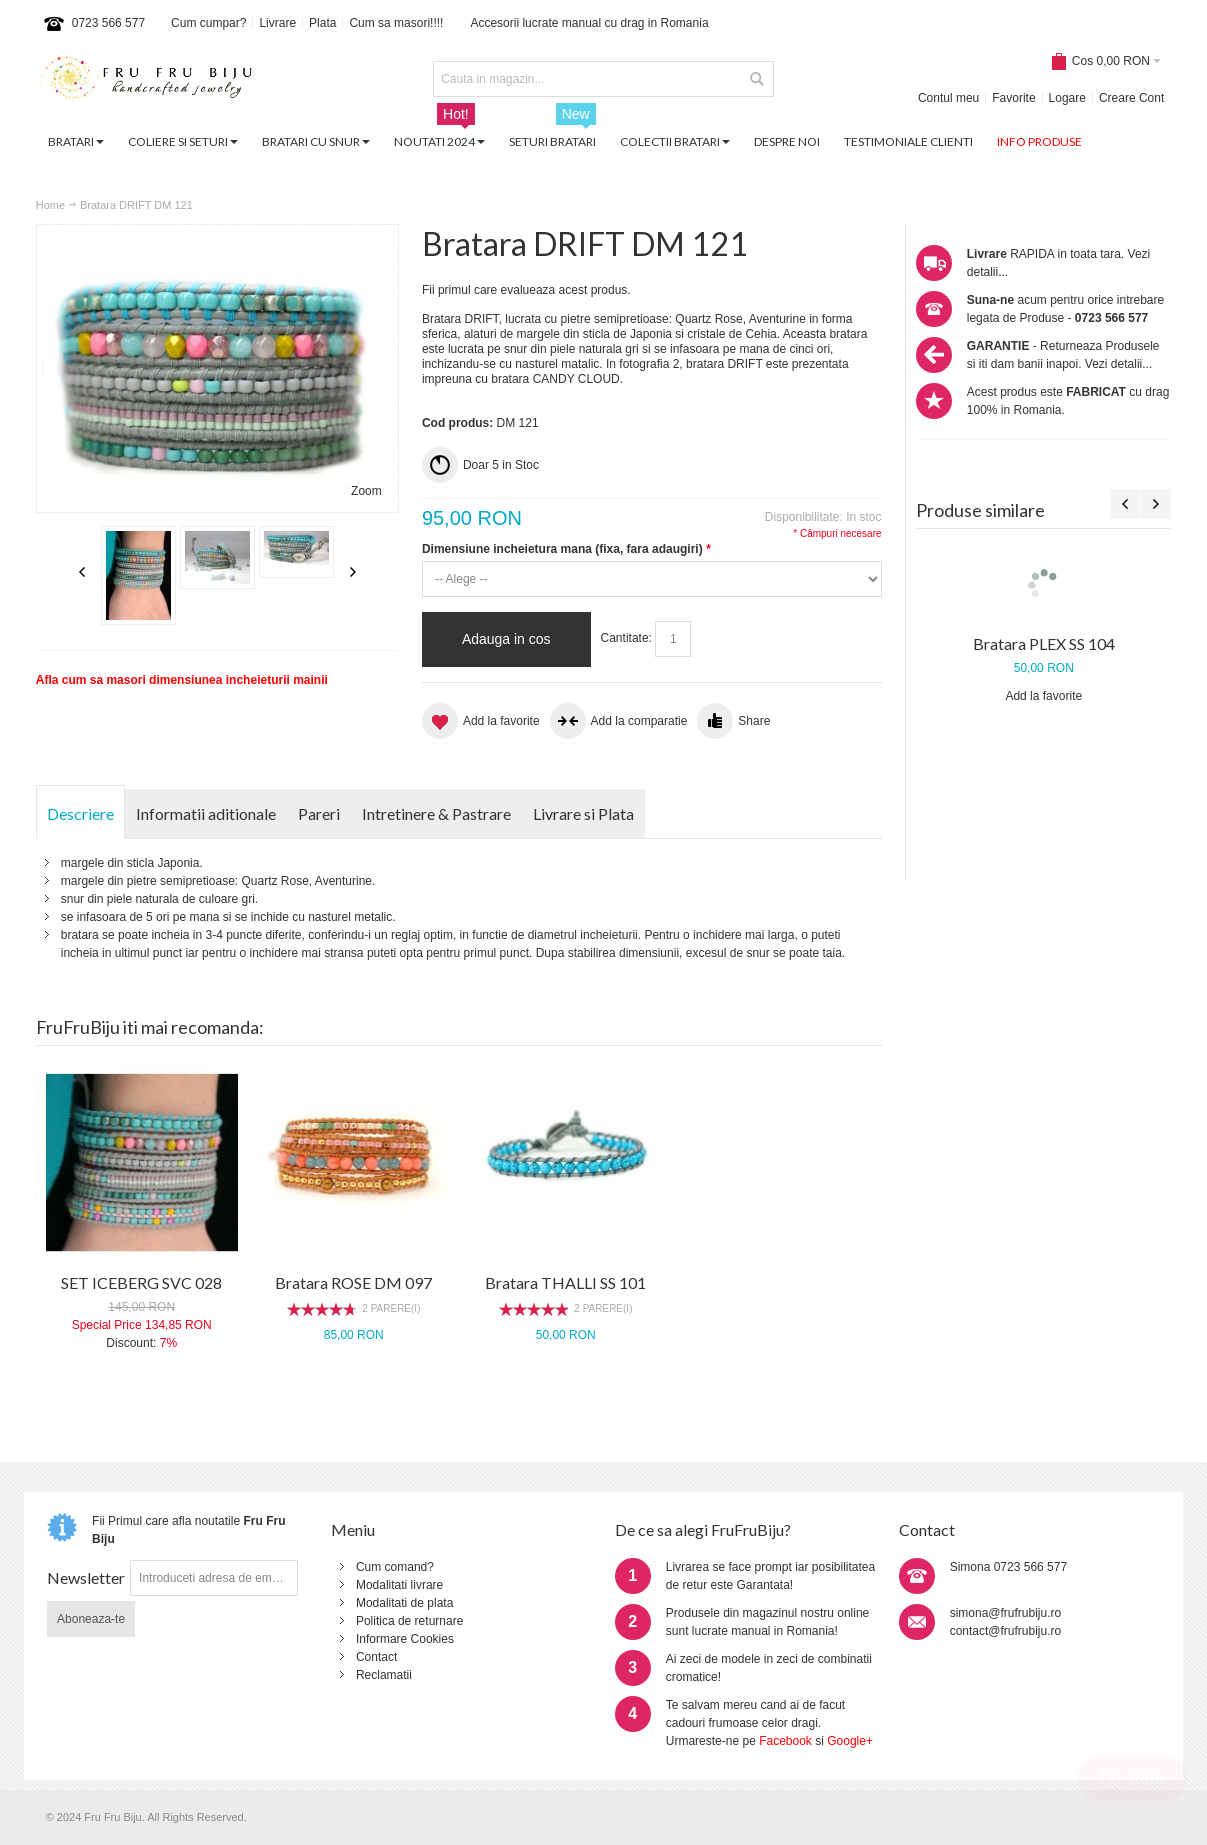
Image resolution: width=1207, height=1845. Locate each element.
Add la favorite (1043, 822)
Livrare (277, 23)
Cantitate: (626, 638)
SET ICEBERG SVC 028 (141, 1282)
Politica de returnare (409, 1621)
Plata (322, 23)
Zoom (366, 491)
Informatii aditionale (206, 813)
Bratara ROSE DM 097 (353, 1282)
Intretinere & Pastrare (436, 813)
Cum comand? (395, 1567)
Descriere (80, 813)
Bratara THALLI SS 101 (565, 1282)
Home (50, 205)
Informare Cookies (405, 1639)
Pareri (319, 813)
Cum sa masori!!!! (396, 23)
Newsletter (86, 1577)
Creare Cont (1131, 98)
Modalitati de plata (404, 1603)
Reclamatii (384, 1675)
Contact (376, 1657)
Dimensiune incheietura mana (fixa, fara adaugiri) (566, 549)
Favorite (1013, 98)
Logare (1067, 98)
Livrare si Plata (583, 813)
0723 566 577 (108, 23)
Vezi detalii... (1118, 364)
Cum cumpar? (208, 23)
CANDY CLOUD (576, 379)
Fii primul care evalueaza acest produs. (526, 290)
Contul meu (948, 98)
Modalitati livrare (399, 1585)
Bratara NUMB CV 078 (1043, 769)
